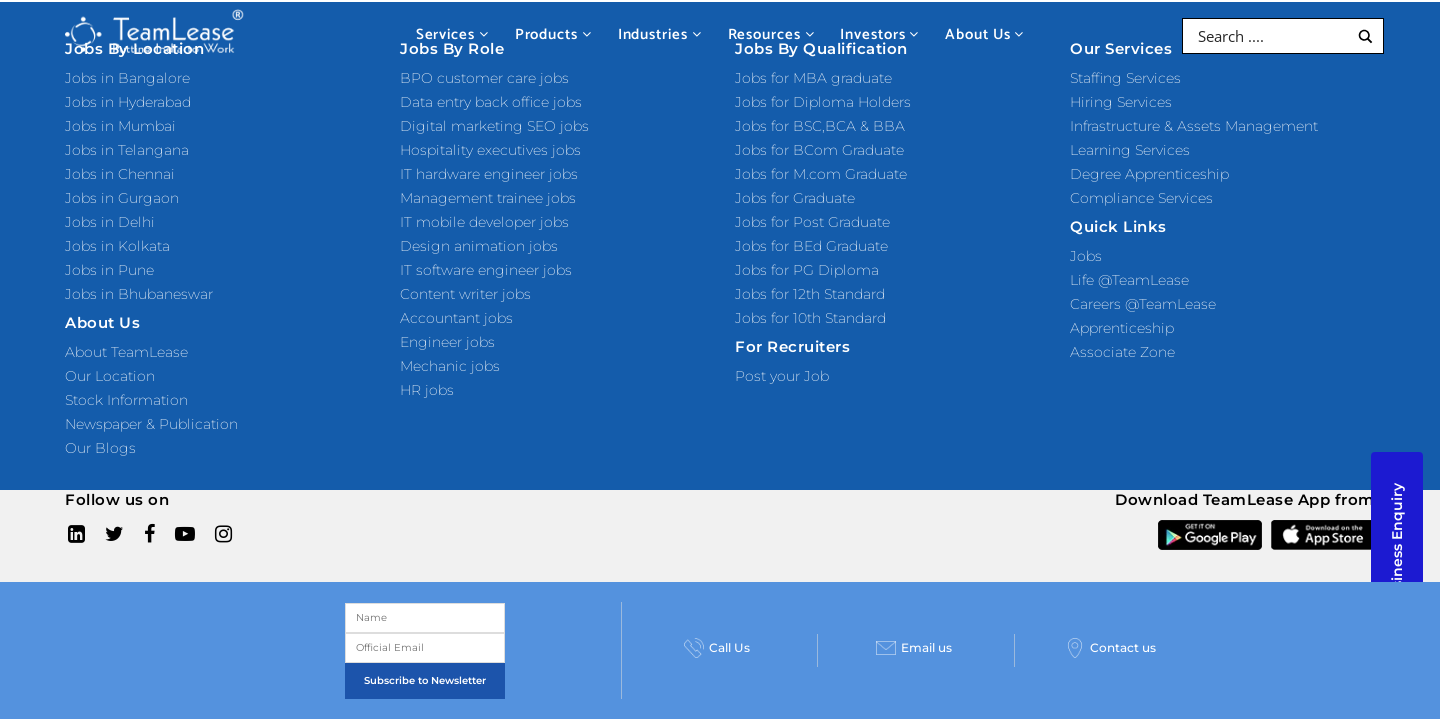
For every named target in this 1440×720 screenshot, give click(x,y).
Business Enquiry (1397, 546)
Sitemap (487, 605)
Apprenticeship (1122, 328)
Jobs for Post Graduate (812, 222)
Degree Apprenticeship (1149, 174)
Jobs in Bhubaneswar (139, 294)
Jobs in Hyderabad (128, 102)
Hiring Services (1121, 102)
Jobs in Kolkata (117, 246)
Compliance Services (1141, 198)
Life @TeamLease (1129, 280)
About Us (984, 34)
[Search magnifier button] (1365, 36)
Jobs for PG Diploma (807, 270)
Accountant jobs (456, 318)
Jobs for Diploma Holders (823, 102)
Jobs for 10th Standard (810, 318)
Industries (660, 34)
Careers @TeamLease (1143, 304)
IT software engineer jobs (486, 270)
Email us (1031, 675)
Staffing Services (1125, 78)
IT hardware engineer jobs (489, 174)
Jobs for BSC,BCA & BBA (820, 126)
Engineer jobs (447, 342)
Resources (771, 34)
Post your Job (782, 376)
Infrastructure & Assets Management (1194, 126)
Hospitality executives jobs (490, 150)
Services (452, 34)
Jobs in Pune (109, 270)
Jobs (1086, 256)
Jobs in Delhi (110, 222)
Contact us (1250, 675)
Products (553, 34)
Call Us (844, 675)
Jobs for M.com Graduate (821, 174)
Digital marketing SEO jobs (494, 126)
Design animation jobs (479, 246)
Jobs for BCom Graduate (819, 150)
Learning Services (1130, 150)
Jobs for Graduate (795, 198)
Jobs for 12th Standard (810, 294)
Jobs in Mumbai (120, 126)
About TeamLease (126, 352)
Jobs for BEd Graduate (811, 246)
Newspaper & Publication (151, 424)
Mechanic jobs (450, 366)
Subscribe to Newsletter (595, 678)
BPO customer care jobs (484, 78)
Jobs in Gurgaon (122, 198)
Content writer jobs (465, 294)
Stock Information (126, 400)
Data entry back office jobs (491, 102)
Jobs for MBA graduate (813, 78)
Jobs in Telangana (127, 150)
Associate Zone (1122, 352)
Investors (879, 34)
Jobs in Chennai (120, 174)
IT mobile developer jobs (484, 222)
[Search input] (1270, 36)
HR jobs (427, 390)
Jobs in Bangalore (127, 78)
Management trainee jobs (488, 198)
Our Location (110, 376)
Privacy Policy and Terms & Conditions (649, 605)
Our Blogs (100, 448)
